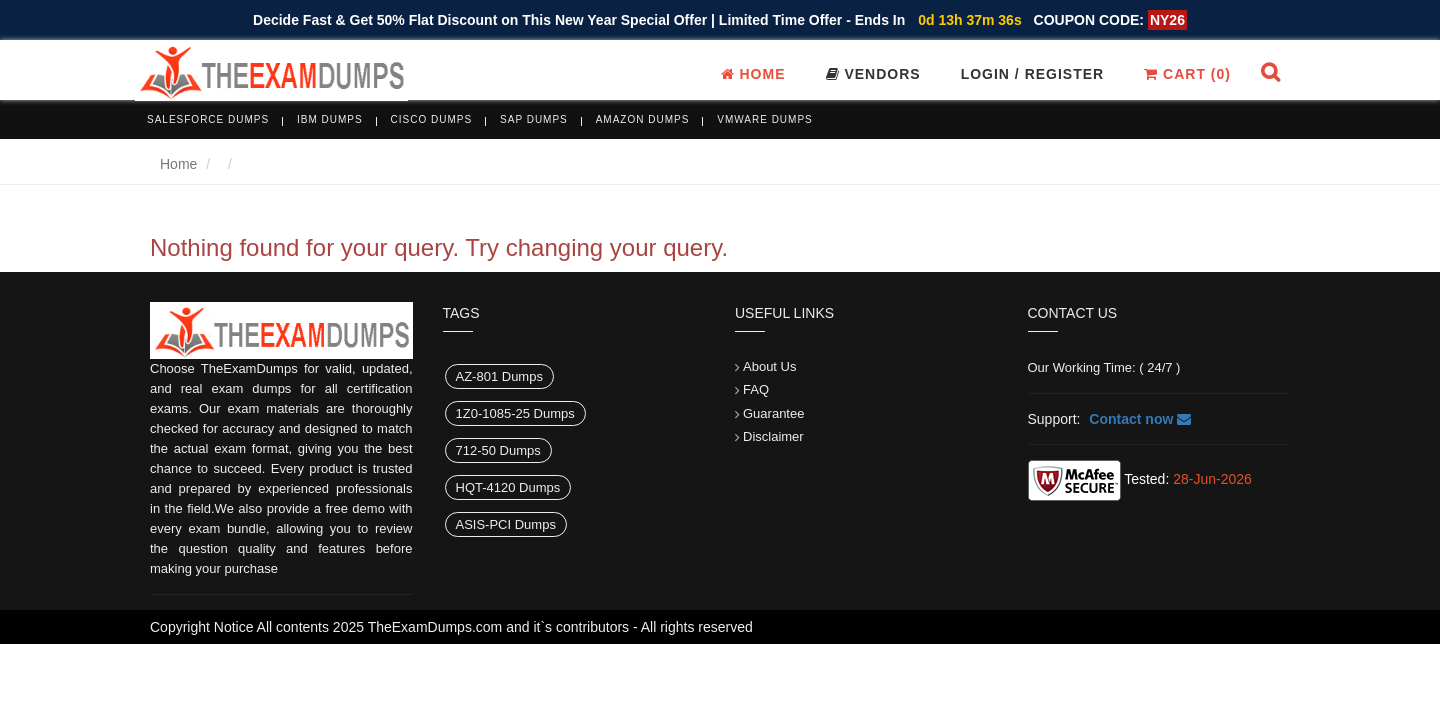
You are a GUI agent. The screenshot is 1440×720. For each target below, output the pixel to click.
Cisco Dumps (432, 119)
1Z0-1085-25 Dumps (515, 413)
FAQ (756, 389)
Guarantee (773, 413)
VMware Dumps (765, 119)
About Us (769, 366)
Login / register (1033, 74)
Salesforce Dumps (208, 119)
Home (753, 74)
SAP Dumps (534, 119)
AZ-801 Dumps (499, 376)
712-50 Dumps (498, 450)
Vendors (873, 74)
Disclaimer (773, 436)
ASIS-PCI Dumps (506, 524)
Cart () (1187, 74)
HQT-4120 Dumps (508, 487)
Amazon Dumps (643, 119)
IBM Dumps (330, 119)
